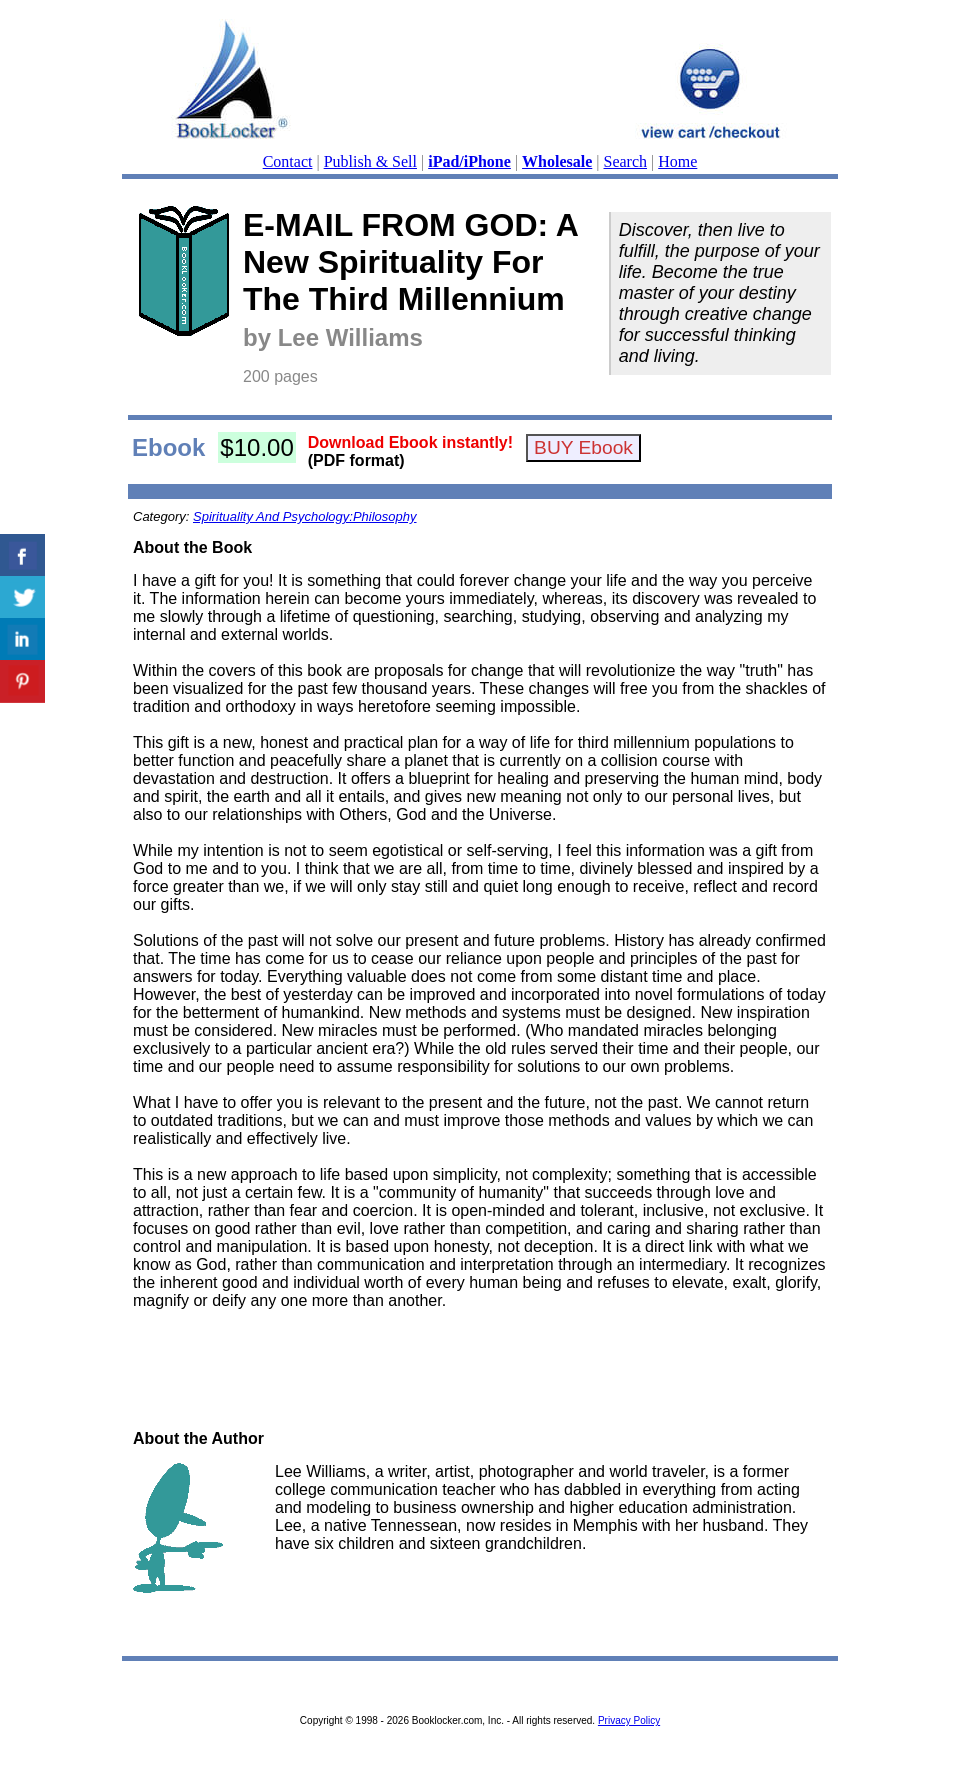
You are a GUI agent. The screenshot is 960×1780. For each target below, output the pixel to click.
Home (677, 161)
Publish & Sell (370, 161)
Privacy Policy (629, 1720)
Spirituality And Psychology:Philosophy (305, 516)
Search (626, 161)
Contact (288, 161)
